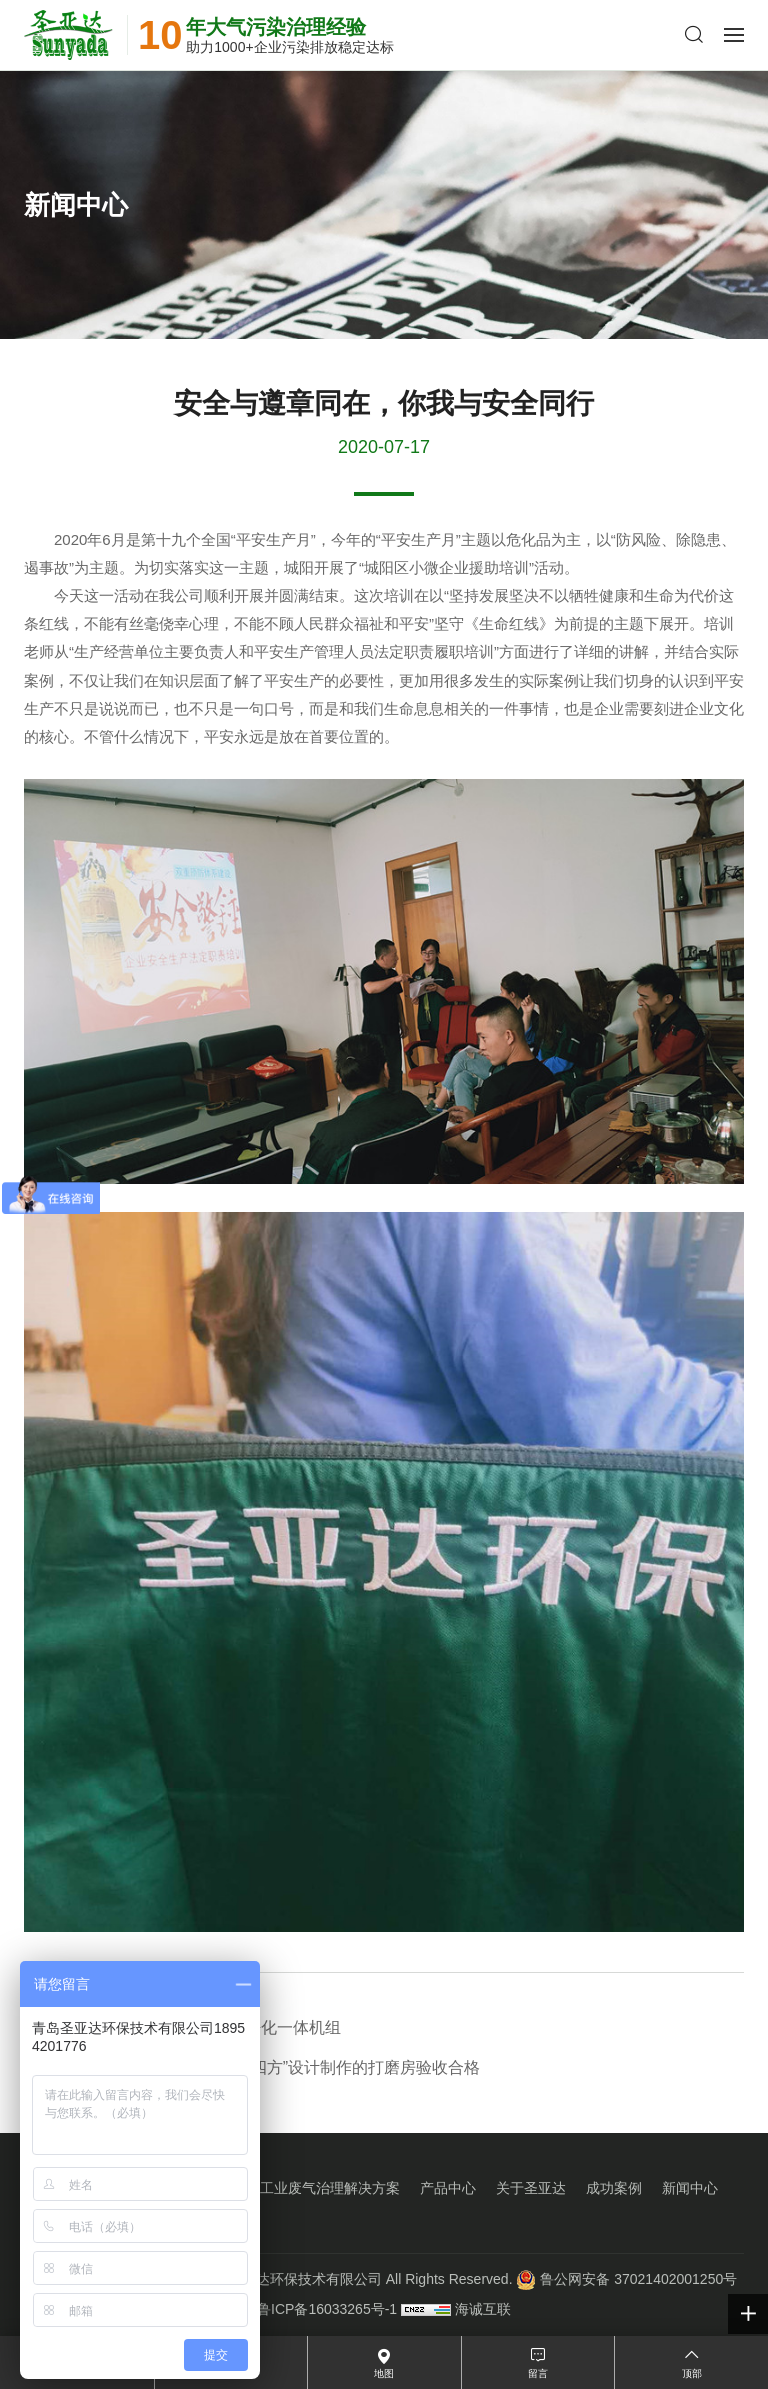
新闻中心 (690, 2188)
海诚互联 (483, 2309)
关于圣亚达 (531, 2188)
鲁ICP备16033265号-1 (327, 2309)
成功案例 (614, 2188)
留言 (538, 2373)
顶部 (692, 2373)
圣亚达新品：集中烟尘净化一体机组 (182, 2027)
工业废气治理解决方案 (330, 2188)
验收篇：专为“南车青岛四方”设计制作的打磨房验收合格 (252, 2067)
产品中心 (448, 2188)
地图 (384, 2373)
